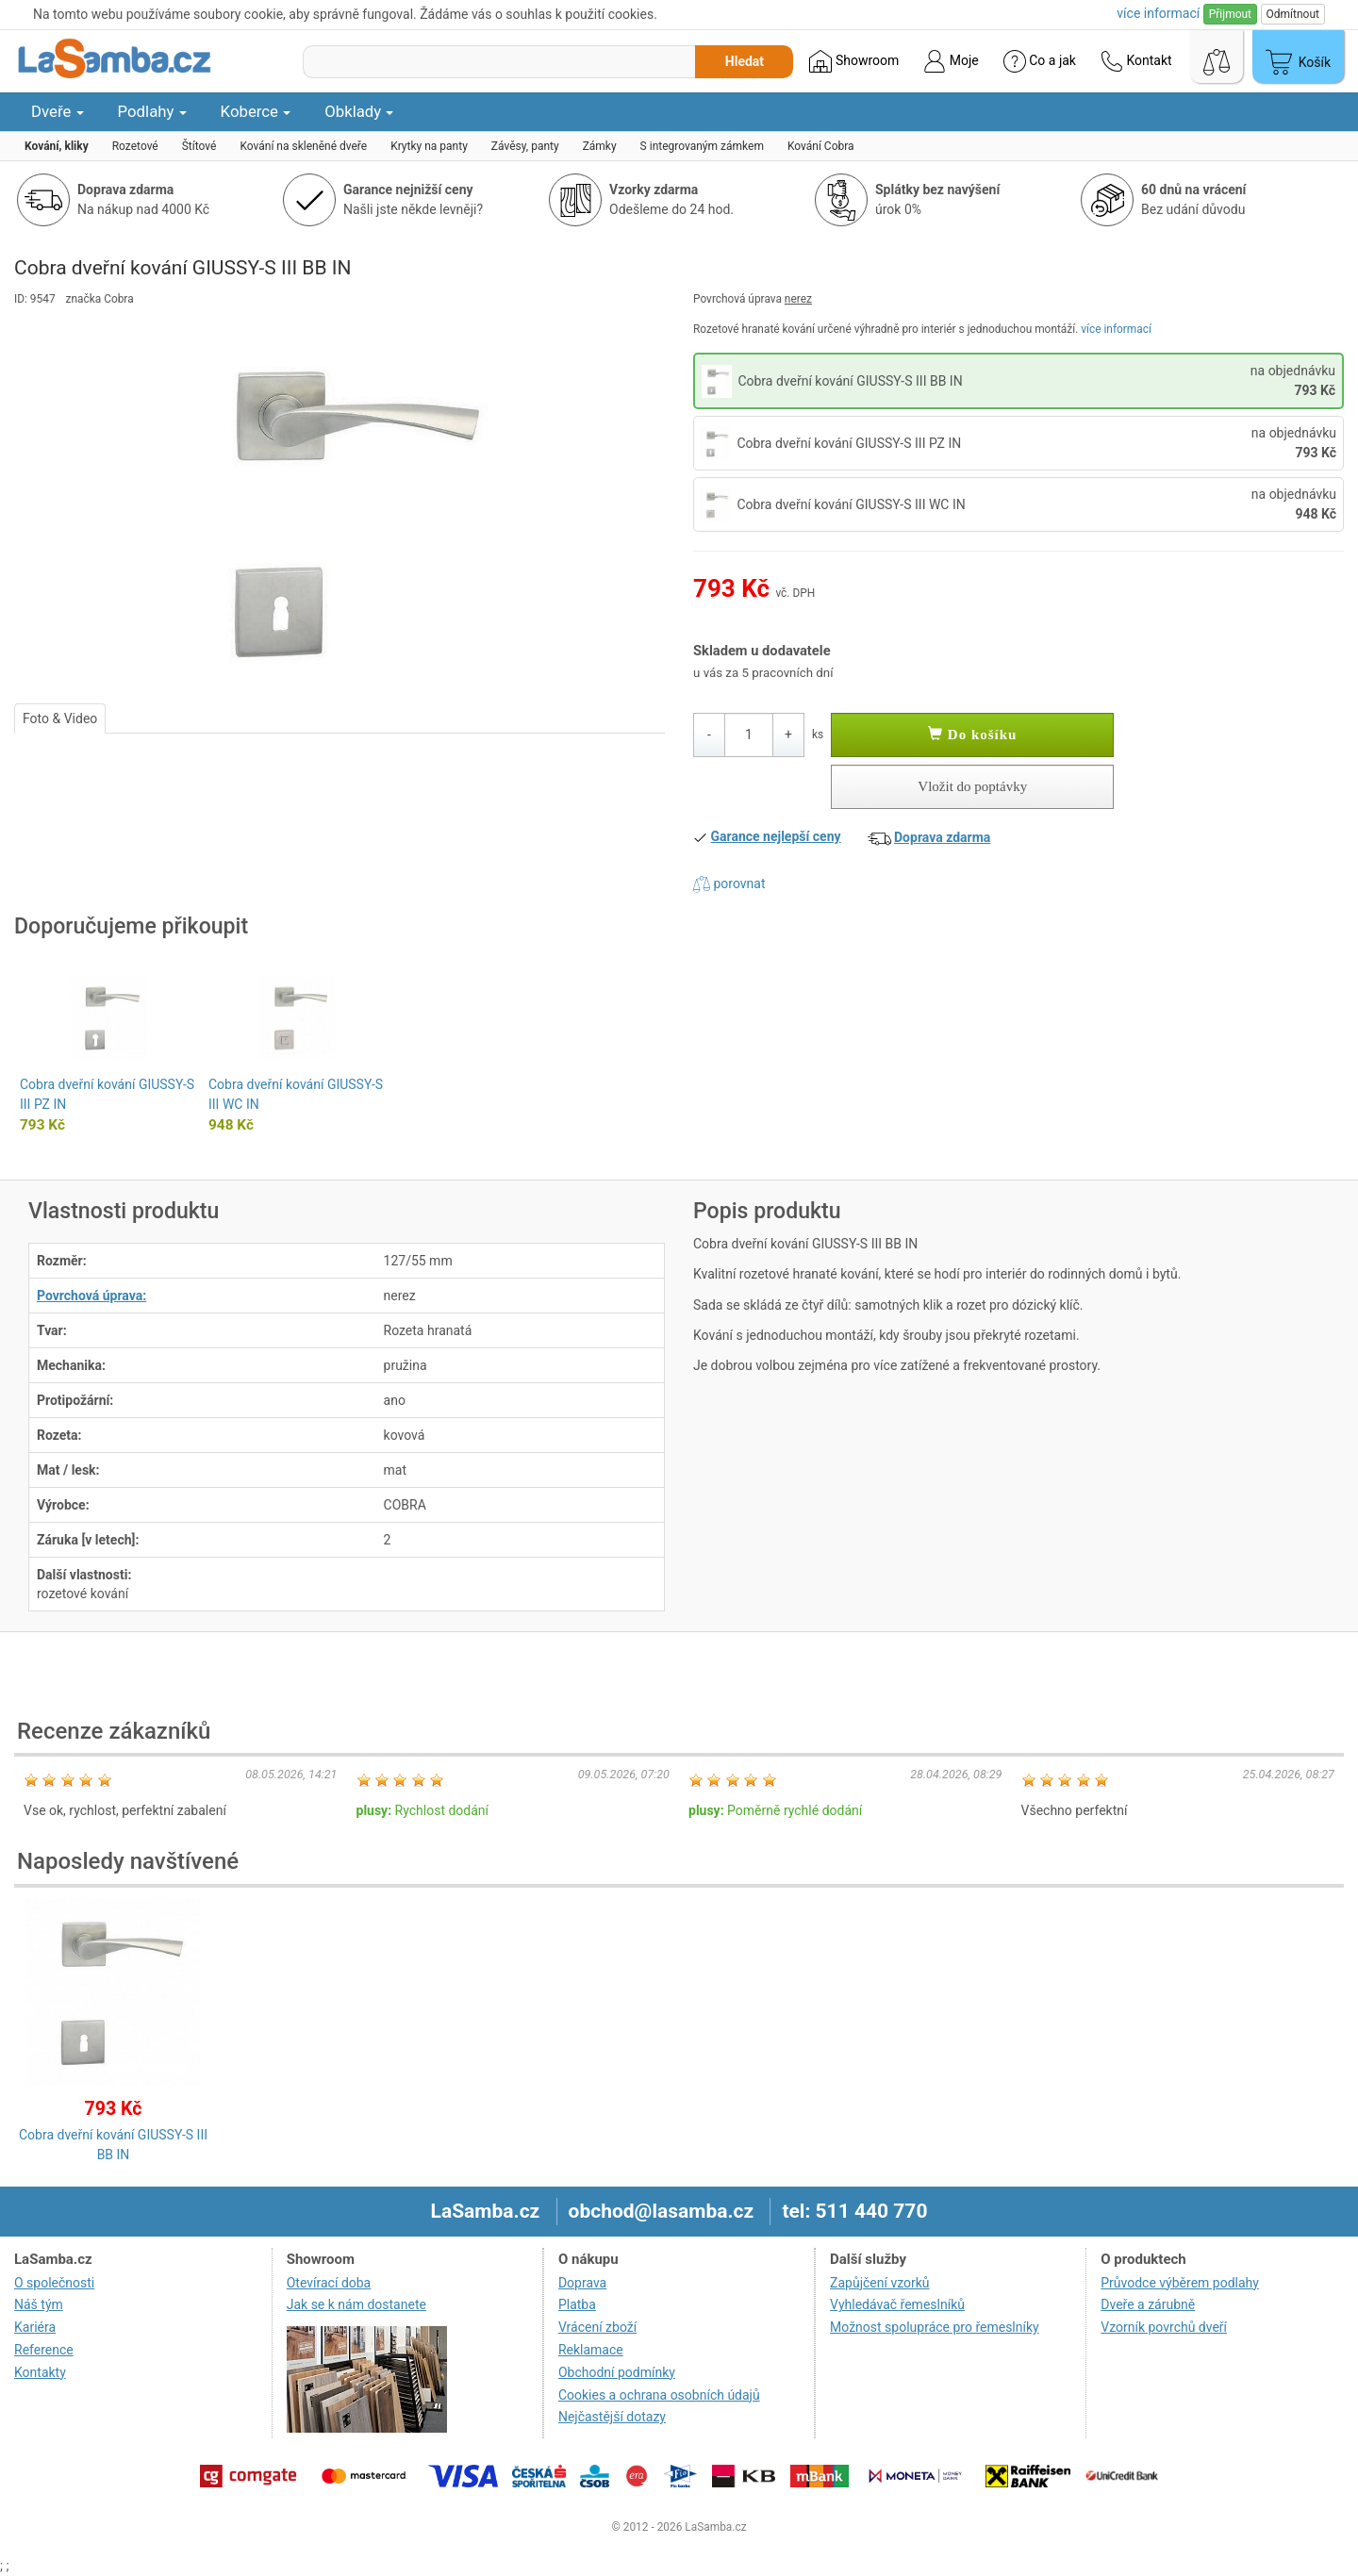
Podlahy (152, 111)
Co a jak (1039, 61)
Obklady (358, 111)
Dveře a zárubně (1148, 2304)
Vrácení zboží (597, 2327)
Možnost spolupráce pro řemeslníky (934, 2327)
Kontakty (40, 2372)
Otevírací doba (329, 2282)
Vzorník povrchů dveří (1164, 2327)
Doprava (582, 2282)
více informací (1116, 329)
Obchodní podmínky (616, 2372)
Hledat (744, 61)
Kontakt (1136, 61)
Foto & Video (60, 718)
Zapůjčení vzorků (880, 2282)
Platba (577, 2304)
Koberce (256, 111)
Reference (44, 2349)
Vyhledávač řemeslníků (897, 2304)
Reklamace (590, 2349)
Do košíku (972, 734)
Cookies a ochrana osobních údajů (659, 2395)
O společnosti (54, 2282)
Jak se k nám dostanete (356, 2304)
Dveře (57, 111)
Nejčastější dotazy (612, 2416)
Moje (950, 61)
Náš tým (38, 2304)
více (1158, 13)
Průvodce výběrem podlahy (1180, 2282)
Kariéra (35, 2327)
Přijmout (1230, 14)
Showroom (854, 61)
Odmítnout (1293, 14)
